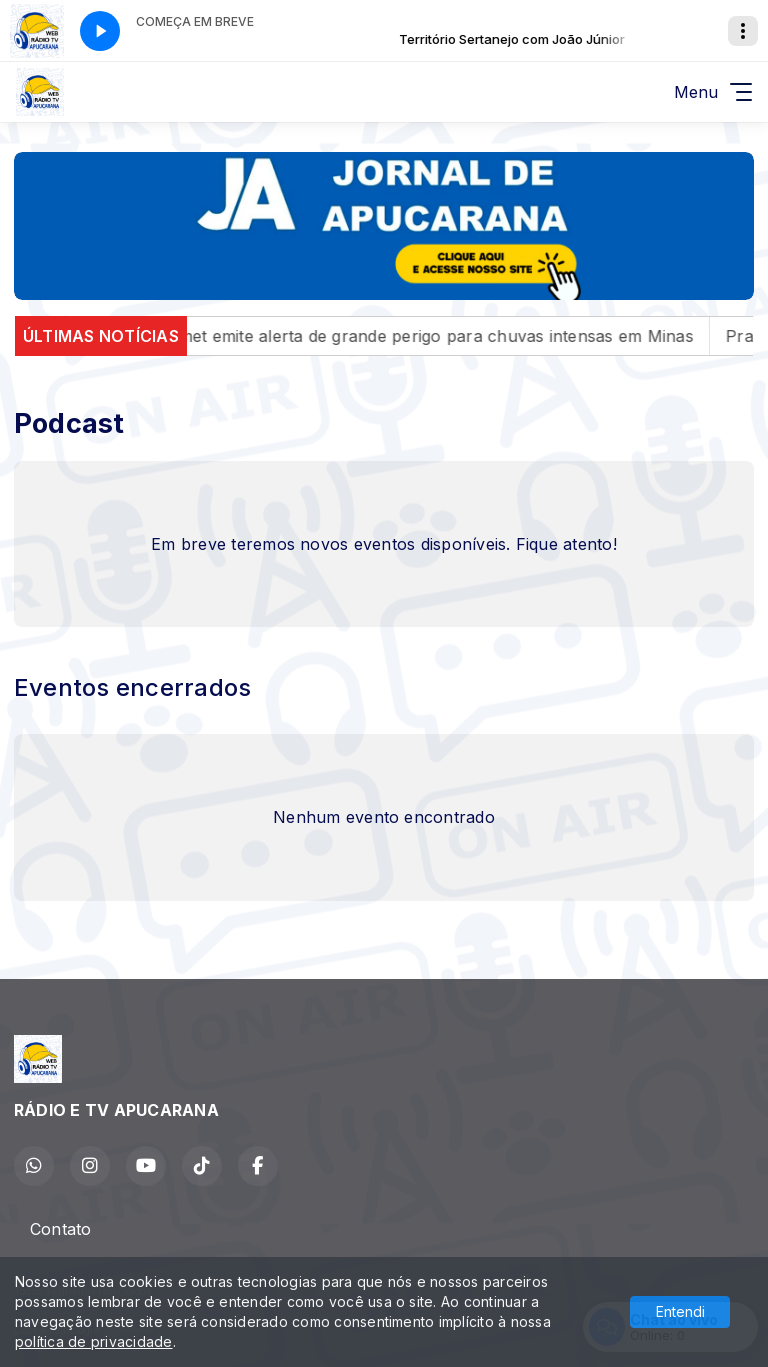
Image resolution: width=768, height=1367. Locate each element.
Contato (61, 1229)
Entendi (680, 1311)
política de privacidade (94, 1341)
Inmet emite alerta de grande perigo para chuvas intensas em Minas (451, 336)
